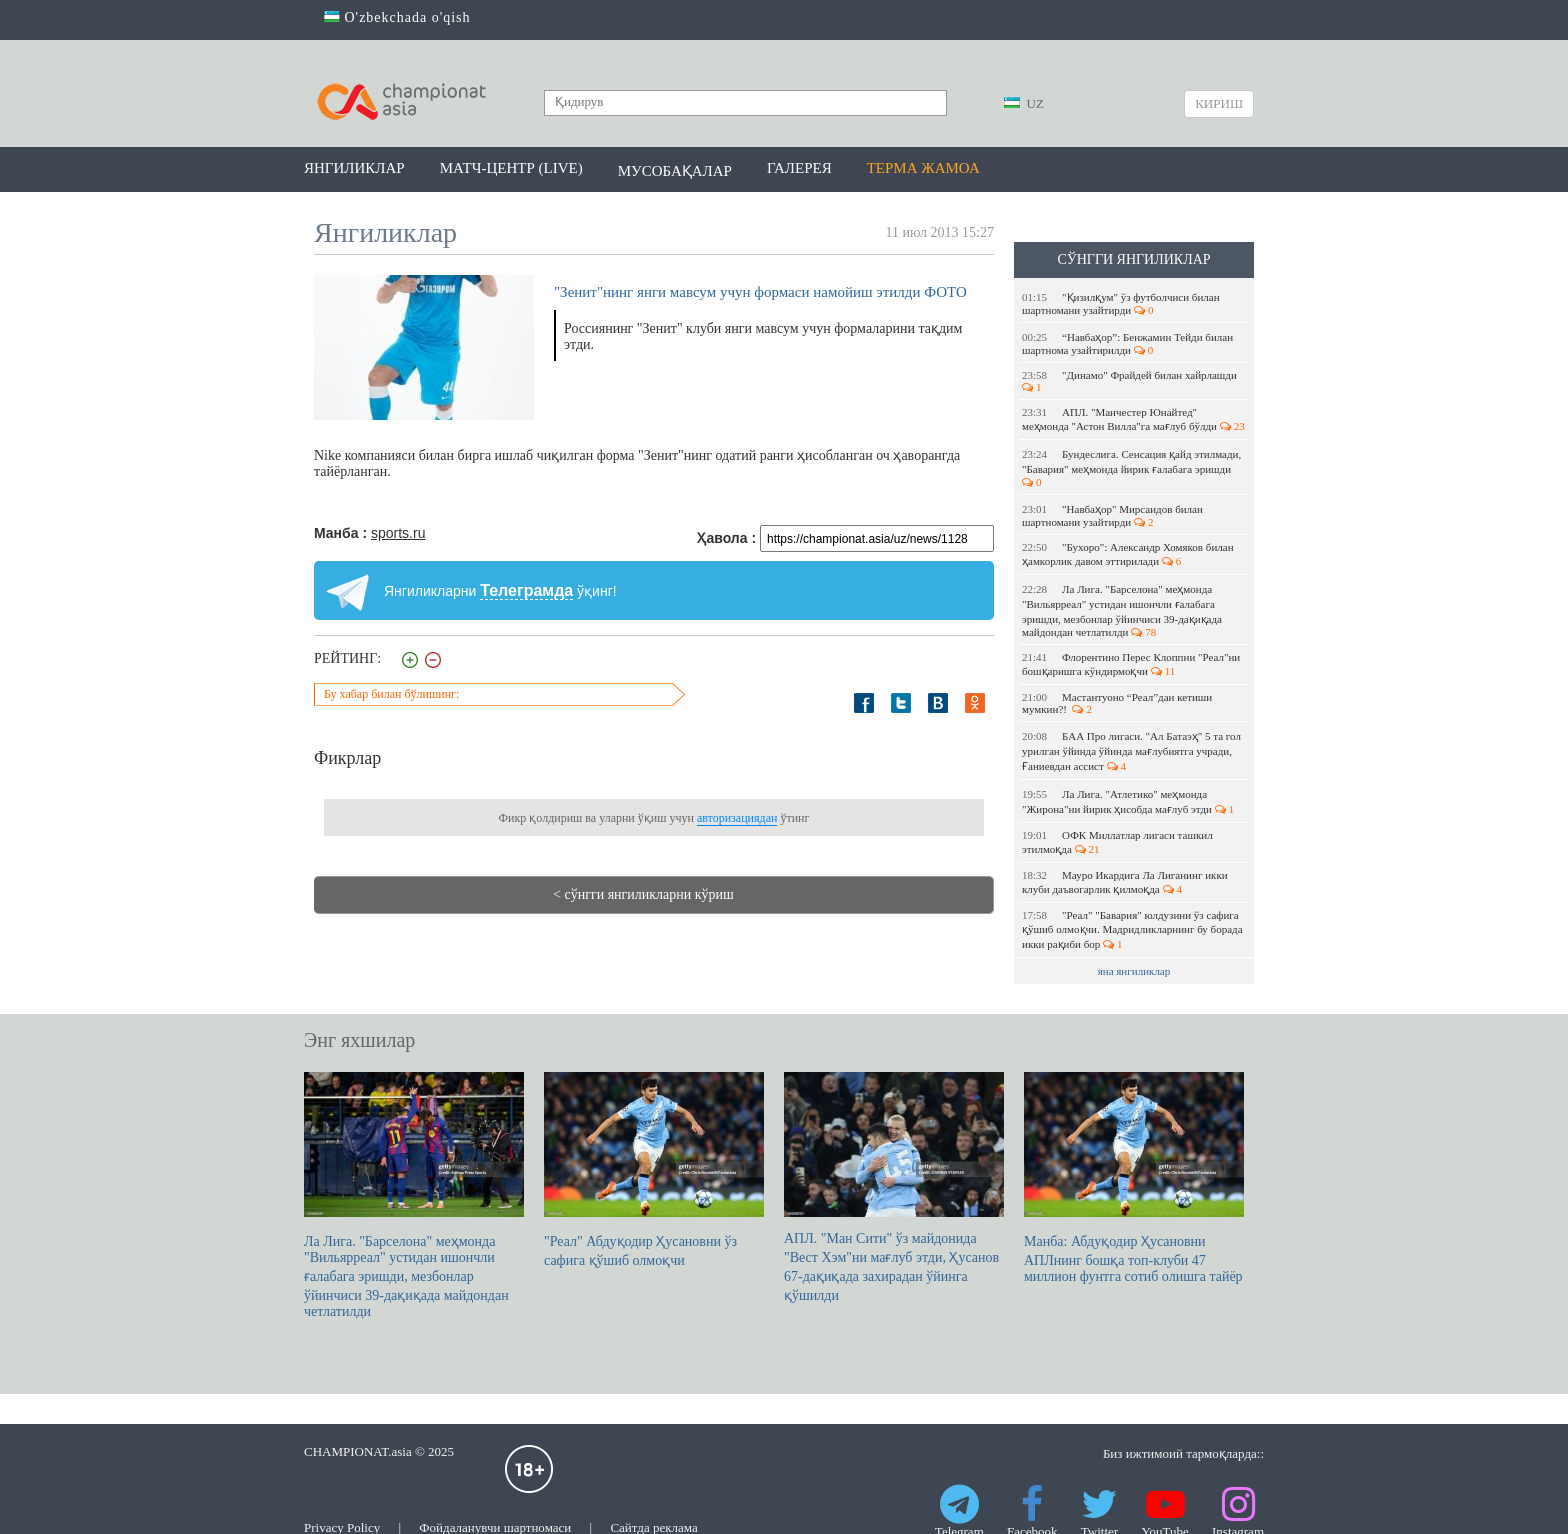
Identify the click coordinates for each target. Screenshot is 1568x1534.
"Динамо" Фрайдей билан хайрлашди (1131, 381)
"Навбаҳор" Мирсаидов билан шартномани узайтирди (1112, 515)
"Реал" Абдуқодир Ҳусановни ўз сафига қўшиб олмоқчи (654, 1170)
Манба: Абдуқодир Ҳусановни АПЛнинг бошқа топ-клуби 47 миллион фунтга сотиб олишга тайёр (1134, 1178)
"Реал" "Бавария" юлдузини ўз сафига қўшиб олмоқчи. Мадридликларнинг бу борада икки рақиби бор (1132, 929)
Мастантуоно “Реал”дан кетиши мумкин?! (1117, 703)
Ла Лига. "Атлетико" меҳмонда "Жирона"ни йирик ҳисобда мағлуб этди (1128, 801)
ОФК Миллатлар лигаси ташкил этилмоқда (1117, 842)
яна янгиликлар (1134, 971)
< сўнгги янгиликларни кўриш (643, 894)
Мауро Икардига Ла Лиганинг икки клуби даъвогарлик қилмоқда (1125, 882)
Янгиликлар (354, 168)
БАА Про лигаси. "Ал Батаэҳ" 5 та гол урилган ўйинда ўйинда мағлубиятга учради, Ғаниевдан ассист (1131, 751)
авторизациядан (737, 818)
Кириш (1219, 103)
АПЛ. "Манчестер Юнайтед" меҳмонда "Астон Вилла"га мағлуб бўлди (1133, 419)
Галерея (799, 168)
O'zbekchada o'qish (397, 17)
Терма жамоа (923, 168)
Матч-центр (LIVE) (511, 168)
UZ (1024, 103)
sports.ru (398, 533)
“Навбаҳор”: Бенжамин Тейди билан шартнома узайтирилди (1127, 343)
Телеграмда (526, 590)
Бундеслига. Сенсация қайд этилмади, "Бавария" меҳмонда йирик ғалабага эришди (1131, 468)
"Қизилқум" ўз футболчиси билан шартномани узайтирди (1121, 303)
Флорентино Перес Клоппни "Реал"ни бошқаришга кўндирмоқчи (1131, 664)
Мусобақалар (675, 171)
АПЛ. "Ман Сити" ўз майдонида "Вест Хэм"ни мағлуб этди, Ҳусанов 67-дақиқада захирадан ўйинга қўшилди (894, 1187)
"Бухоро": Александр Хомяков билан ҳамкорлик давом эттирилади (1128, 554)
